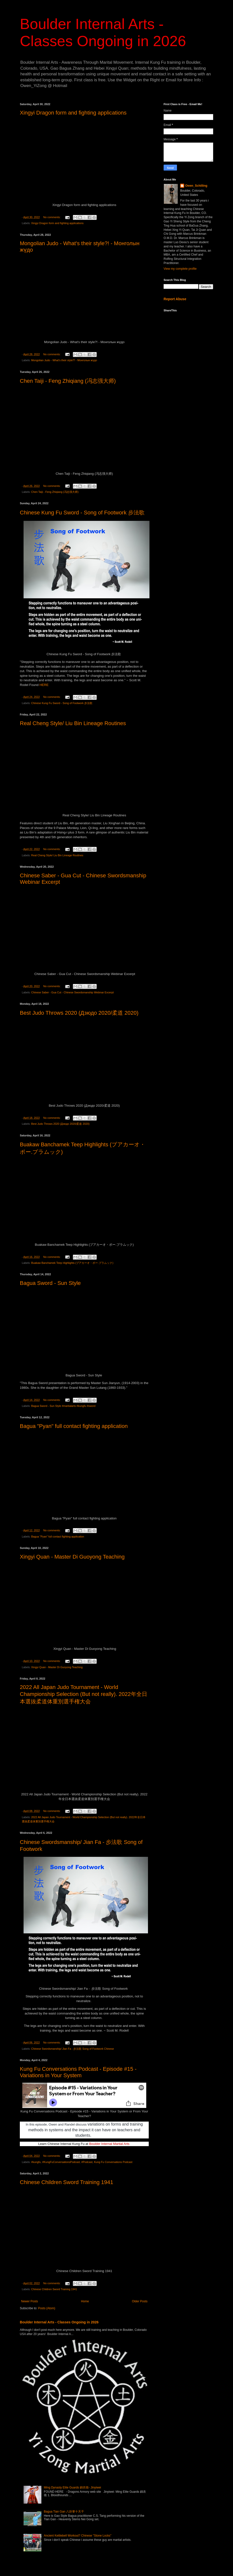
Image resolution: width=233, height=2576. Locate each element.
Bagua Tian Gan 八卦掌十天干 (64, 2511)
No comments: (52, 217)
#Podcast (86, 2162)
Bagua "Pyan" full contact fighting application (74, 1426)
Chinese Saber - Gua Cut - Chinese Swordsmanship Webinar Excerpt (72, 992)
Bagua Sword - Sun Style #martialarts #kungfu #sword (63, 1405)
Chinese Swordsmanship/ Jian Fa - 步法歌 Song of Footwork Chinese (72, 2048)
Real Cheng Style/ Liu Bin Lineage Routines (73, 723)
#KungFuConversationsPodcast (61, 2162)
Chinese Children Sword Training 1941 (66, 2182)
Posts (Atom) (46, 2308)
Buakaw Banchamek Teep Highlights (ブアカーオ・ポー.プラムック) (72, 1262)
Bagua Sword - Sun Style (50, 1283)
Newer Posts (29, 2301)
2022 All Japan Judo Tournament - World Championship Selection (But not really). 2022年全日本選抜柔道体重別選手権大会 (83, 1694)
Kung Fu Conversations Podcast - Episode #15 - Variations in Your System (78, 2072)
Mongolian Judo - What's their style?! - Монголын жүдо (64, 360)
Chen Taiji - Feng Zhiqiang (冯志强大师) (68, 381)
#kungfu (36, 2162)
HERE (44, 685)
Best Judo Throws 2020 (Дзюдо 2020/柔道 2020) (79, 1013)
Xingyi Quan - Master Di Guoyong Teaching (72, 1557)
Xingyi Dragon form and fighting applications (73, 113)
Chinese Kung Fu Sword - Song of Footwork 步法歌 (82, 512)
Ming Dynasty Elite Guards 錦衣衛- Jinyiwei (72, 2487)
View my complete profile (180, 268)
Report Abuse (175, 299)
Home (85, 2301)
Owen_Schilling (196, 185)
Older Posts (139, 2301)
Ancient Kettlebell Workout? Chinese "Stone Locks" (77, 2535)
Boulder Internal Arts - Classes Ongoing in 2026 (59, 2322)
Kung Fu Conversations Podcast (113, 2162)
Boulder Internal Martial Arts (109, 2144)
